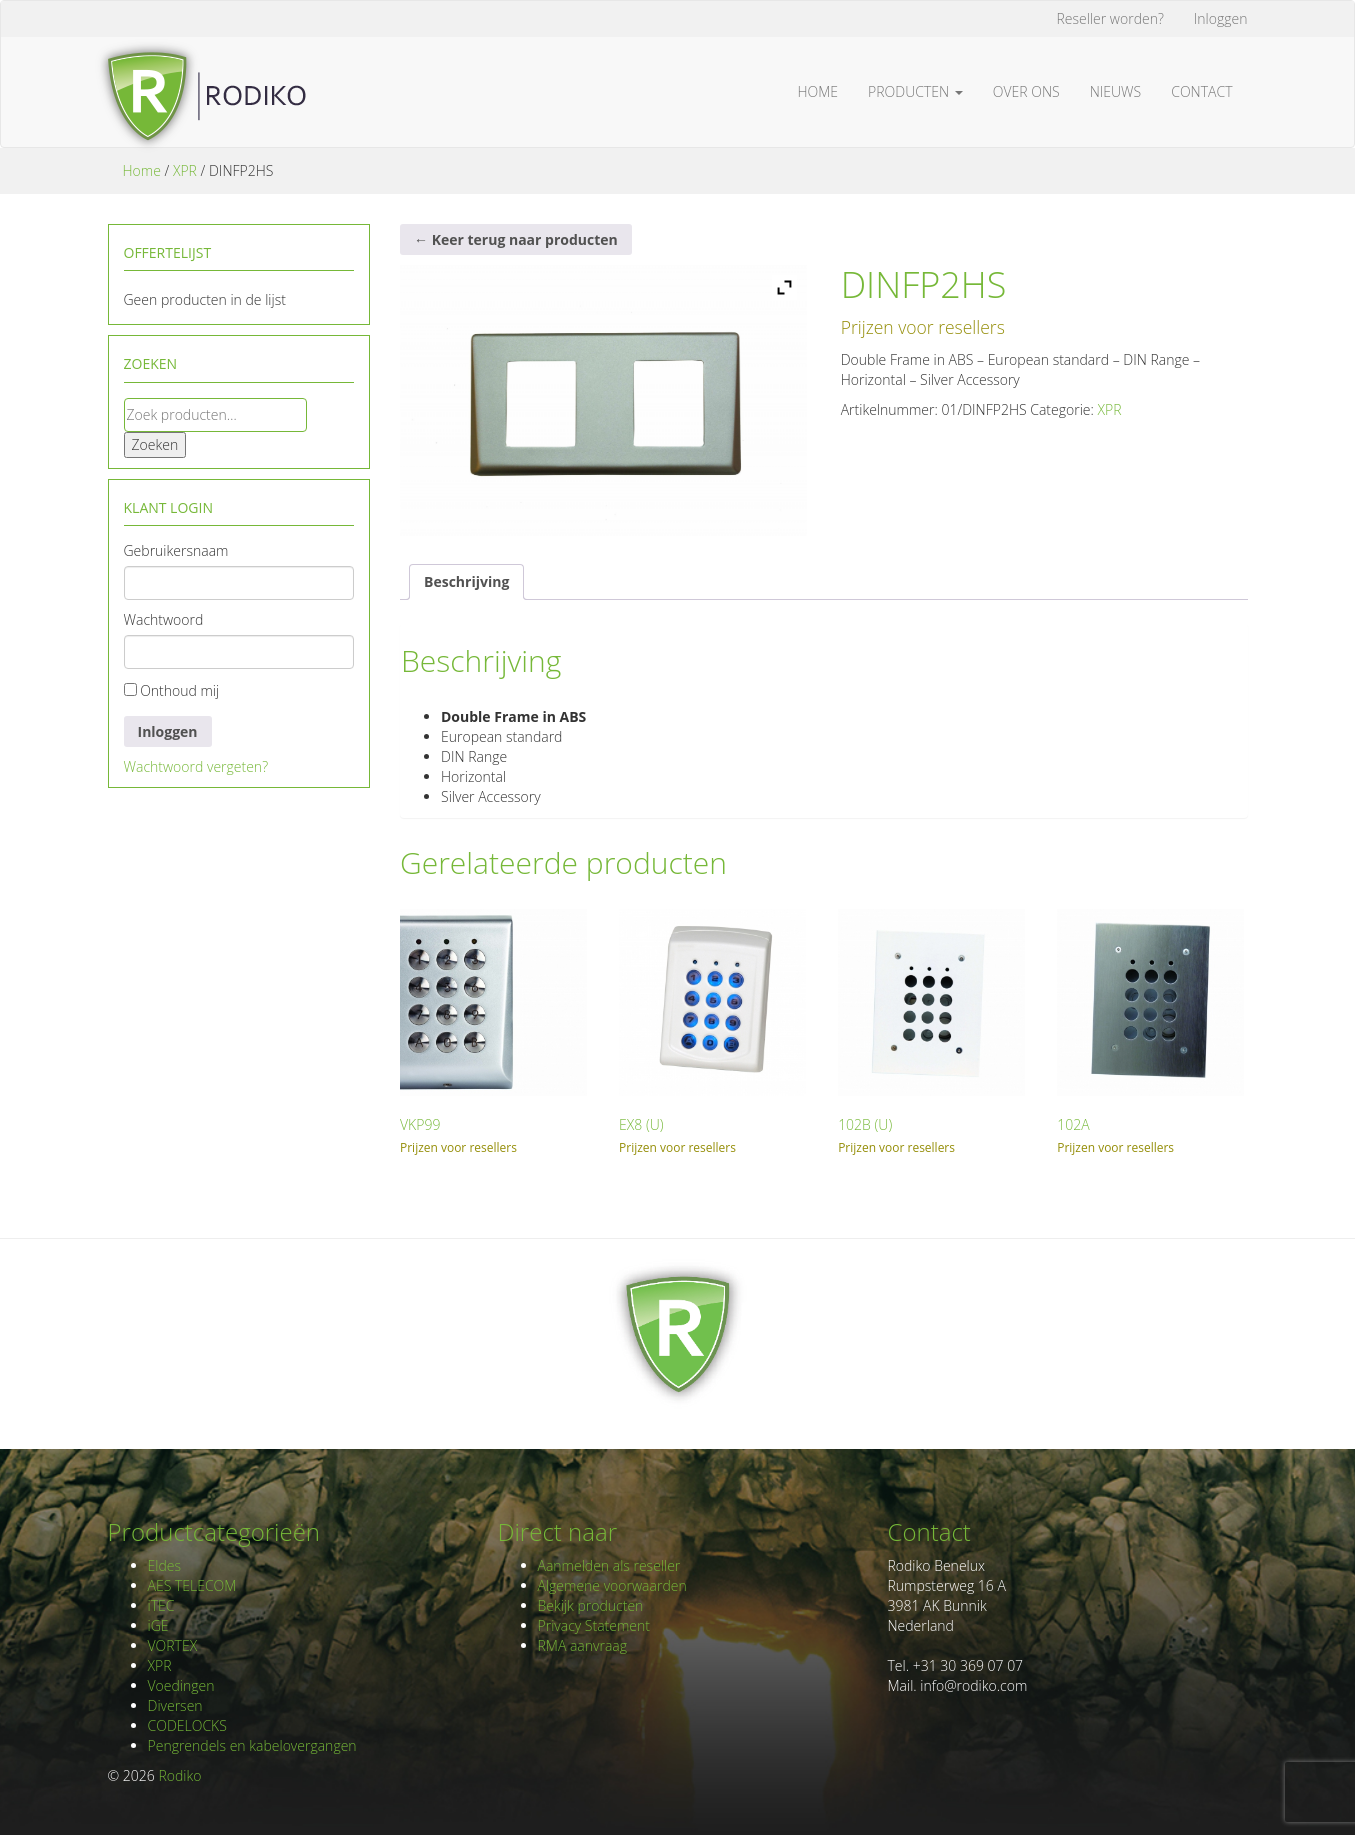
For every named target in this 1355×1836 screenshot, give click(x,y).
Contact (1201, 91)
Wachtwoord (164, 619)
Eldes (164, 1565)
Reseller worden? (1110, 18)
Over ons (1026, 91)
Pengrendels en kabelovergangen (252, 1745)
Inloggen (1221, 18)
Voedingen (181, 1685)
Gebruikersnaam (176, 550)
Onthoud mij (172, 690)
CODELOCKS (187, 1725)
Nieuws (1116, 91)
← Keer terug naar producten (516, 239)
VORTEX (173, 1645)
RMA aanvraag (583, 1645)
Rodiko (179, 1775)
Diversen (175, 1705)
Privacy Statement (594, 1625)
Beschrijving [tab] (466, 581)
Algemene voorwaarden (612, 1585)
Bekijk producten (591, 1605)
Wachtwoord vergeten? (196, 766)
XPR (185, 170)
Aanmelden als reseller (609, 1565)
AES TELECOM (192, 1585)
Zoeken (155, 444)
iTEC (161, 1605)
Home (818, 91)
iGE (158, 1625)
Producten (915, 91)
